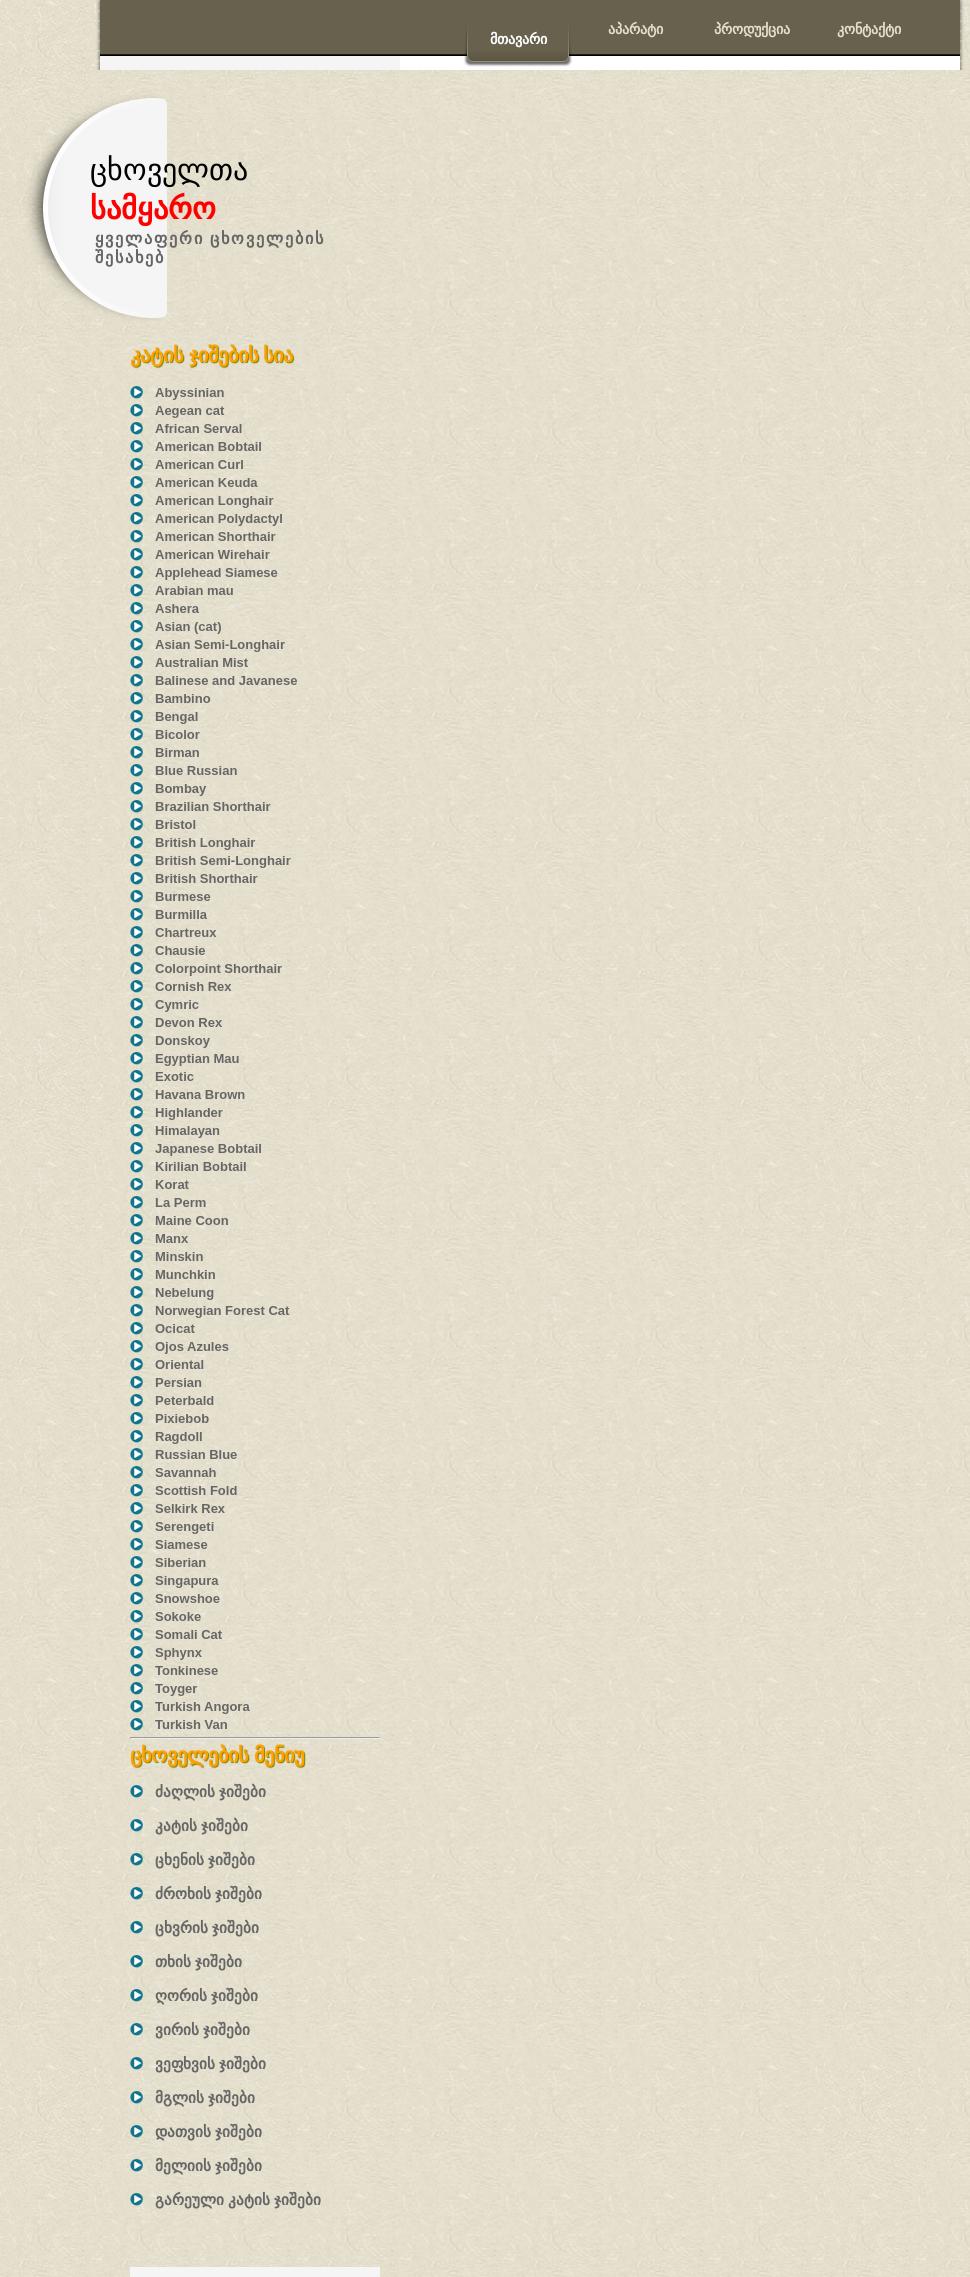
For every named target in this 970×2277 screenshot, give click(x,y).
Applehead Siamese (216, 572)
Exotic (174, 1076)
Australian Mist (201, 662)
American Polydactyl (219, 518)
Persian (178, 1382)
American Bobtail (208, 446)
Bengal (176, 716)
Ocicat (175, 1328)
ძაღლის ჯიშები (210, 1791)
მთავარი (518, 39)
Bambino (183, 698)
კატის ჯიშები (201, 1825)
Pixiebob (182, 1418)
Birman (177, 752)
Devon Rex (188, 1022)
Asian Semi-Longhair (220, 644)
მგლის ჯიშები (205, 2097)
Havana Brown (200, 1094)
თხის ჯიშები (198, 1961)
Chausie (180, 950)
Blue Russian (196, 770)
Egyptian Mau (197, 1058)
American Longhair (214, 500)
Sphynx (178, 1652)
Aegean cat (189, 410)
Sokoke (178, 1616)
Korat (172, 1184)
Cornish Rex (193, 986)
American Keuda (206, 482)
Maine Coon (192, 1220)
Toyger (176, 1688)
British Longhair (205, 842)
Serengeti (184, 1526)
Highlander (189, 1112)
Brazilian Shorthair (213, 806)
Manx (171, 1238)
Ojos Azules (192, 1346)
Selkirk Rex (190, 1508)
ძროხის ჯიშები (208, 1893)
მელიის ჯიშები (208, 2165)
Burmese (183, 896)
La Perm (180, 1202)
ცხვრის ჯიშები (207, 1927)
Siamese (181, 1544)
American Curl (199, 464)
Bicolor (177, 734)
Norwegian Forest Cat (222, 1310)
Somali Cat (188, 1634)
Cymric (177, 1004)
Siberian (180, 1562)
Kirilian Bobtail (201, 1166)
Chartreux (185, 932)
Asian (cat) (188, 626)
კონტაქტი (869, 29)
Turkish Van (191, 1724)
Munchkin (185, 1274)
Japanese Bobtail (208, 1148)
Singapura (187, 1580)
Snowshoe (187, 1598)
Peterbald (184, 1400)
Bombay (180, 788)
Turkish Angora (202, 1706)
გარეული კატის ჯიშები (238, 2199)
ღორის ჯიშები (206, 1995)
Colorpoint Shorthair (218, 968)
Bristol (175, 824)
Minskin (179, 1256)
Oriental (179, 1364)
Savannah (185, 1472)
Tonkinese (186, 1670)
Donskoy (182, 1040)
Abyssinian (189, 392)
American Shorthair (215, 536)
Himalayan (187, 1130)
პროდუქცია (752, 29)
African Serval (198, 428)
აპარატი (635, 29)
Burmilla (181, 914)
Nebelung (184, 1292)
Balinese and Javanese (226, 680)
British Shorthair (206, 878)
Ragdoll (179, 1436)
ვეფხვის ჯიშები (210, 2063)
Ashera (177, 608)
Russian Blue (196, 1454)
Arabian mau (194, 590)
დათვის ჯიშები (208, 2131)
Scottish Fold (196, 1490)
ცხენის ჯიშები (205, 1859)
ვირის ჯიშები (202, 2029)
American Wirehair (212, 554)
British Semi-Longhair (223, 860)
